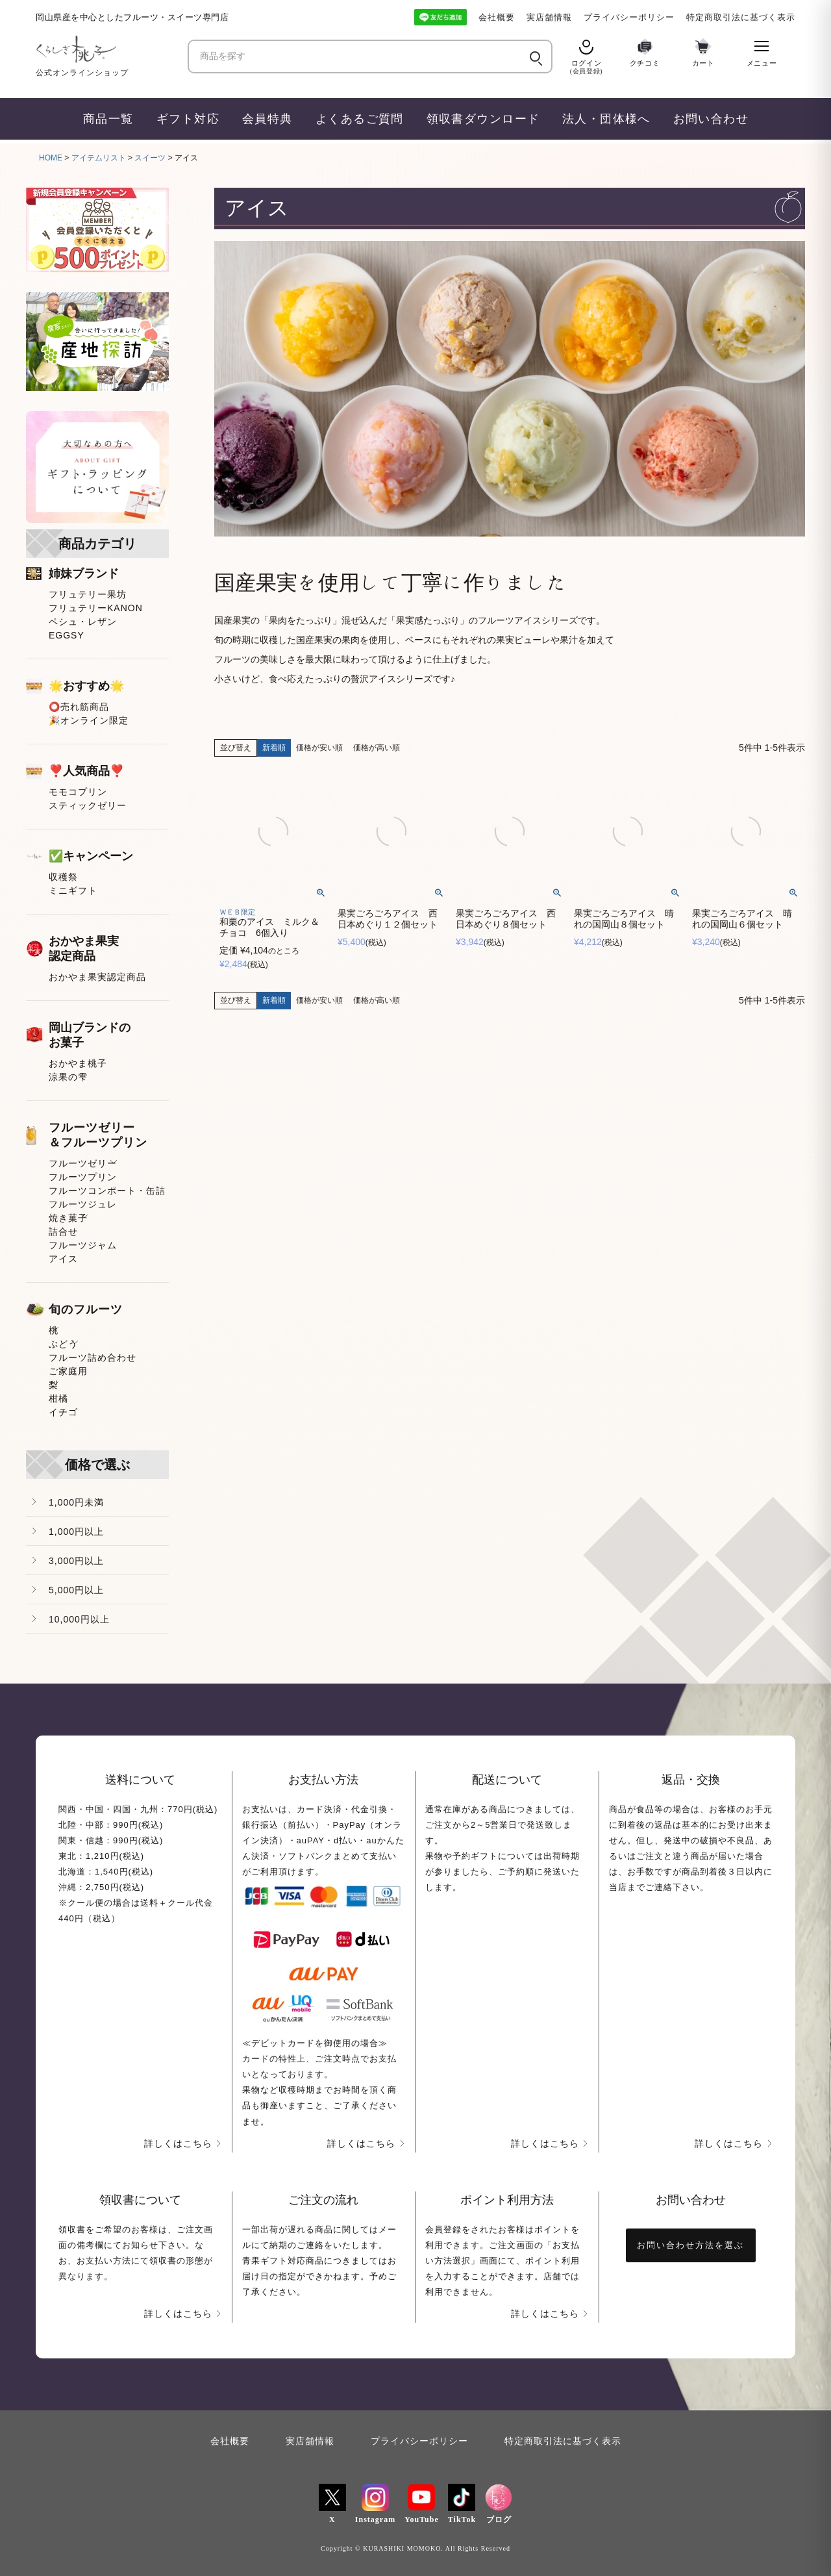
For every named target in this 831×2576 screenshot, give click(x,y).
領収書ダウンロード (483, 118)
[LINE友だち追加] (440, 17)
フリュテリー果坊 (88, 594)
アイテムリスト (98, 157)
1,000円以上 (76, 1531)
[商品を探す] (358, 57)
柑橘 (58, 1398)
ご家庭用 (68, 1371)
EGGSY (66, 635)
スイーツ (150, 157)
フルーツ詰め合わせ (92, 1357)
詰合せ (63, 1231)
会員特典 (267, 118)
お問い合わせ (711, 118)
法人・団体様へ (606, 118)
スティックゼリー (88, 805)
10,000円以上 (79, 1619)
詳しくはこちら (178, 2143)
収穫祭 (63, 877)
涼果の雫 (68, 1077)
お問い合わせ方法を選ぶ (690, 2245)
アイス (63, 1259)
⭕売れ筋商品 (79, 706)
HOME (50, 157)
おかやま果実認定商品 (97, 977)
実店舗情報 (549, 17)
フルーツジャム (83, 1245)
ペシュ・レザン (83, 621)
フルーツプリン (83, 1177)
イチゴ (63, 1412)
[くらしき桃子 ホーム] (107, 48)
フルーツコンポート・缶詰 (107, 1190)
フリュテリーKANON (96, 608)
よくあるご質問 (360, 118)
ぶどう (63, 1344)
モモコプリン (78, 792)
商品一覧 (108, 118)
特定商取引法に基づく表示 (740, 17)
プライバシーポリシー (629, 17)
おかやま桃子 (78, 1063)
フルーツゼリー (83, 1163)
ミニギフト (73, 890)
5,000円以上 (76, 1590)
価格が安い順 (319, 747)
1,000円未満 (76, 1502)
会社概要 (496, 17)
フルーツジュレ (83, 1204)
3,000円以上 (76, 1561)
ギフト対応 (187, 118)
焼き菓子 (68, 1218)
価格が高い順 (376, 747)
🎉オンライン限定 (89, 720)
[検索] (534, 56)
